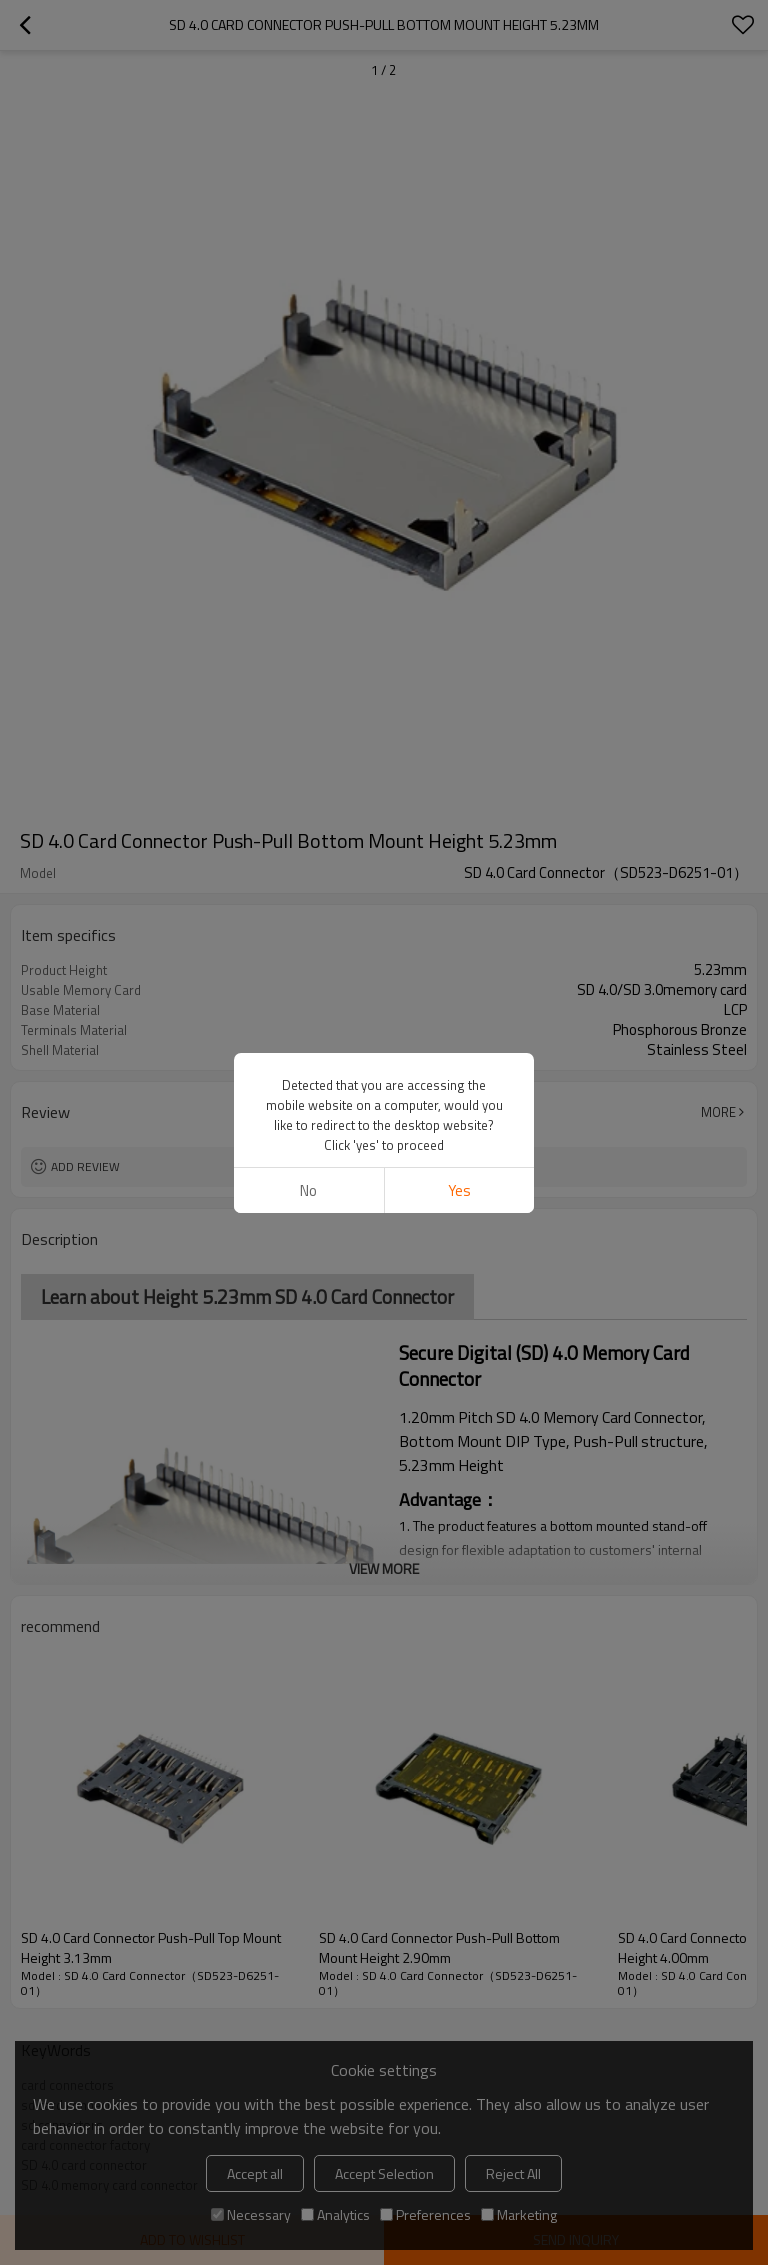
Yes (459, 1190)
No (308, 1190)
